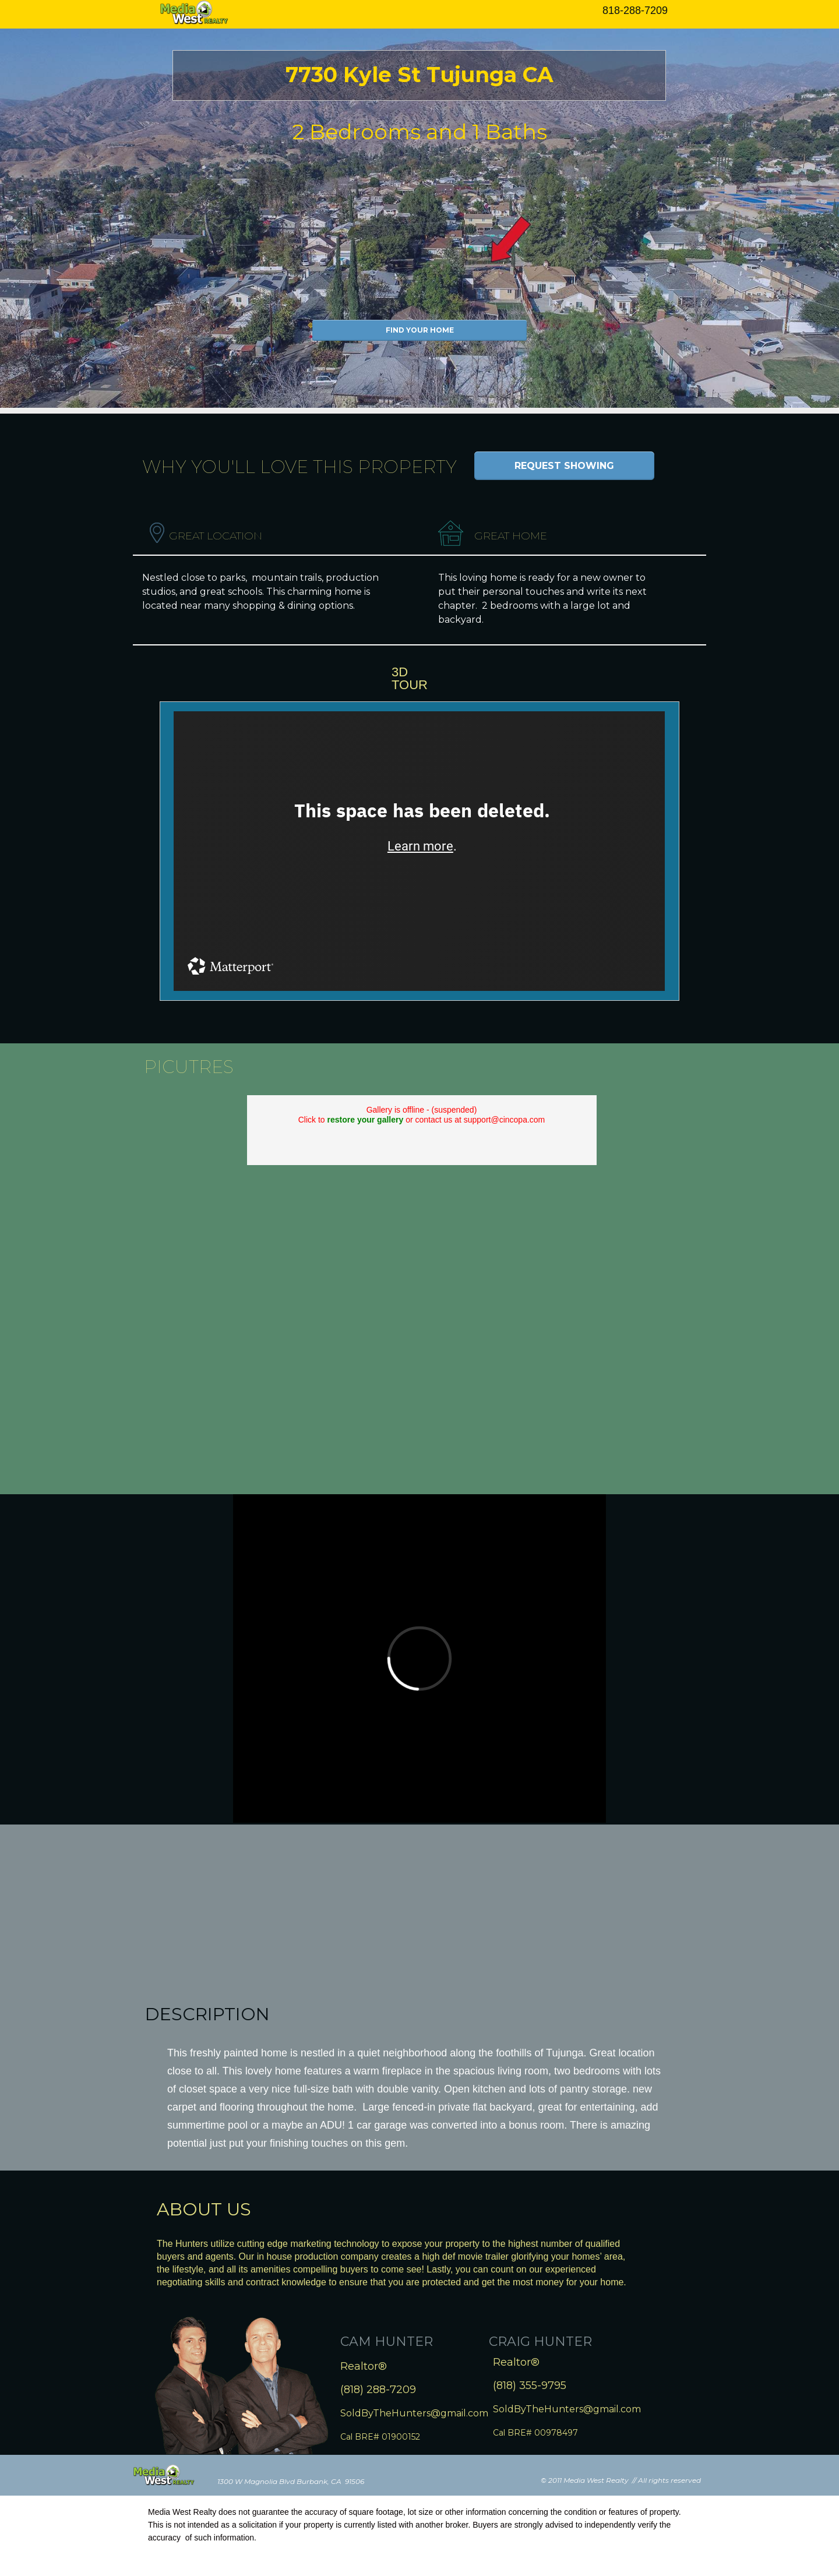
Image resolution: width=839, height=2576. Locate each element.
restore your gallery (365, 1119)
